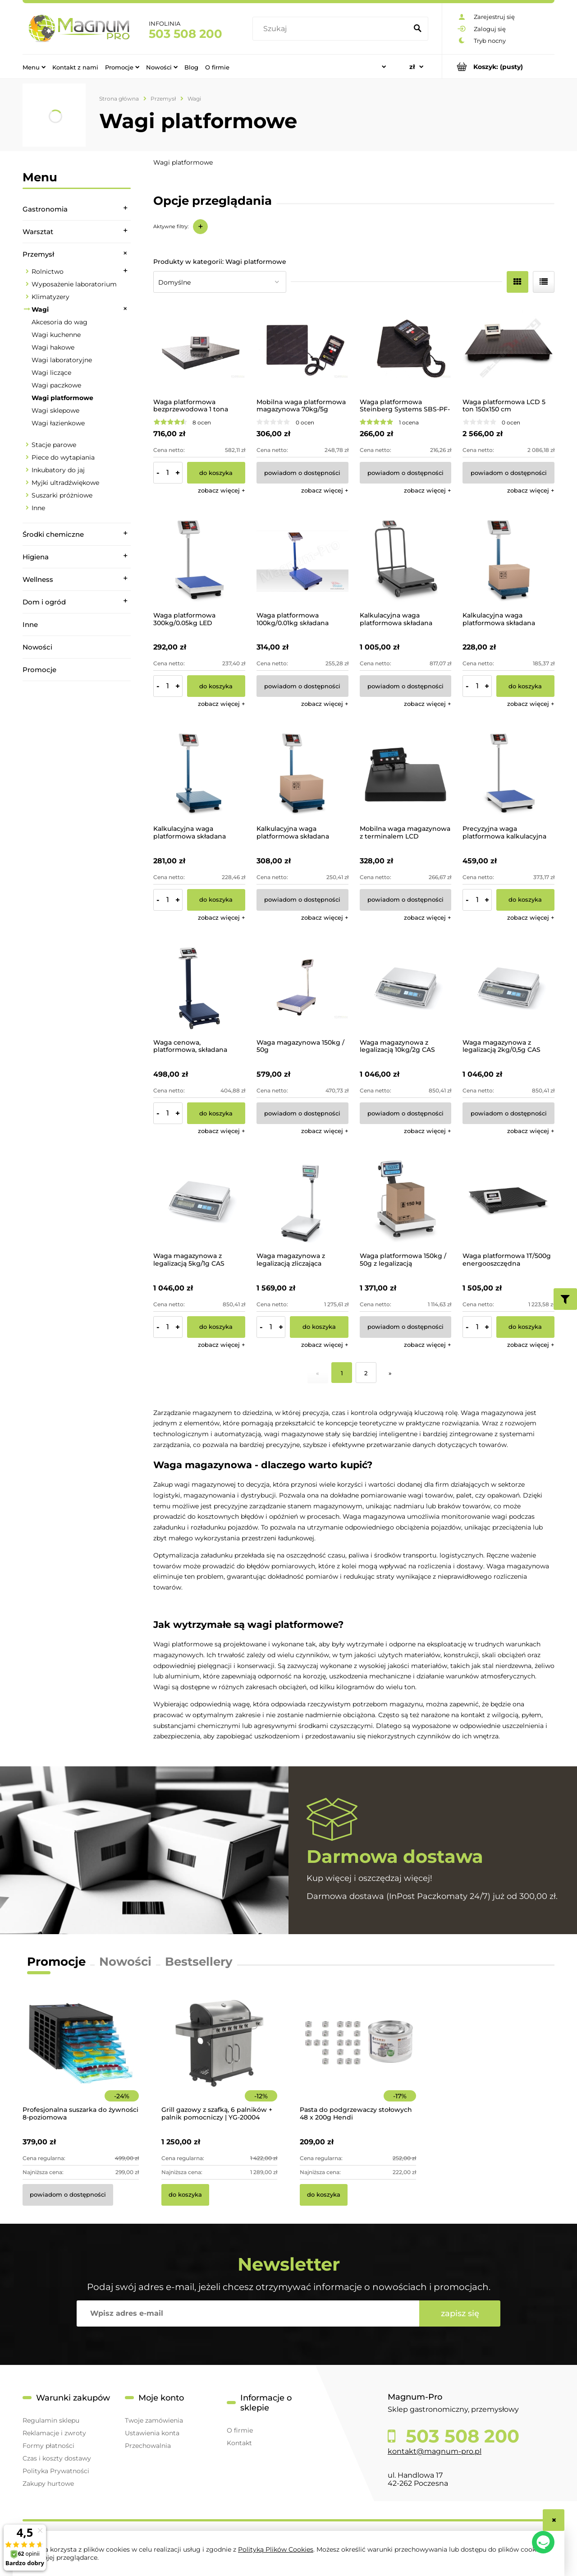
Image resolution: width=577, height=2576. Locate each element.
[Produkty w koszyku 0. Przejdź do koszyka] (498, 66)
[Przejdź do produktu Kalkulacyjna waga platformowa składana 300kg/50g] (302, 774)
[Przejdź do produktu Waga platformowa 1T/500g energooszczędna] (508, 1202)
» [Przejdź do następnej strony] (390, 1373)
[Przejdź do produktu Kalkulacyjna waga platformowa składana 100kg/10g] (508, 561)
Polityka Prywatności (56, 2471)
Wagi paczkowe (56, 385)
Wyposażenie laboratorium (74, 284)
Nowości (37, 647)
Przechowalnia (148, 2446)
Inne (38, 508)
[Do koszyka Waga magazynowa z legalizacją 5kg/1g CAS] (216, 1327)
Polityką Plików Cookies (275, 2549)
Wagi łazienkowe (58, 423)
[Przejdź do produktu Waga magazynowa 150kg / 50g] (302, 988)
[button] (221, 490)
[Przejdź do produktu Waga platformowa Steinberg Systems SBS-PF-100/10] (406, 348)
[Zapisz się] (459, 2313)
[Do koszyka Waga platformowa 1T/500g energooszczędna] (525, 1327)
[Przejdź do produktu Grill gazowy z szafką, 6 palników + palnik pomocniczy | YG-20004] (219, 2056)
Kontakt (239, 2443)
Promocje (39, 669)
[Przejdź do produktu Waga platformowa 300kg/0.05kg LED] (199, 561)
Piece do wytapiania (63, 457)
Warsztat (38, 231)
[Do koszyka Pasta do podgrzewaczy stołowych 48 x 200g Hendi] (324, 2195)
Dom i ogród (44, 602)
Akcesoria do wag (59, 322)
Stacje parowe (54, 445)
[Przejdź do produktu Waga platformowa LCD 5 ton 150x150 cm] (508, 348)
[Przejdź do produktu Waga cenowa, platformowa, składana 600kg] (199, 988)
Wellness (38, 579)
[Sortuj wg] (219, 282)
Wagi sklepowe (55, 410)
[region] (77, 807)
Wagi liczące (51, 373)
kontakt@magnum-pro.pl (434, 2451)
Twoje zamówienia (154, 2420)
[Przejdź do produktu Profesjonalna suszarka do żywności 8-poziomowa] (81, 2056)
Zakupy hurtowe (48, 2483)
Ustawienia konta (152, 2433)
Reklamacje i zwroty (54, 2433)
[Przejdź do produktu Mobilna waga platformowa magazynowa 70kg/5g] (302, 348)
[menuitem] (34, 66)
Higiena (36, 557)
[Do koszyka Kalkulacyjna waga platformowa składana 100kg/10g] (525, 686)
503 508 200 (185, 34)
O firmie (240, 2430)
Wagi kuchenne (56, 335)
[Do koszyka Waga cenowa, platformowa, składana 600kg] (216, 1113)
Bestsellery (199, 1961)
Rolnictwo (48, 271)
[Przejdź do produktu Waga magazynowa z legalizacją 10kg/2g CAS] (406, 988)
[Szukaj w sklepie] (332, 29)
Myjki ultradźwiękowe (65, 483)
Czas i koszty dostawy (57, 2458)
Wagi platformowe (62, 398)
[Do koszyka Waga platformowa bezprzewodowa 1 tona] (216, 473)
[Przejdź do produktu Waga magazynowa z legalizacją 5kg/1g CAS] (199, 1202)
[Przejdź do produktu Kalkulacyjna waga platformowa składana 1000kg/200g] (406, 561)
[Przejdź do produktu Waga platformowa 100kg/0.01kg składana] (302, 561)
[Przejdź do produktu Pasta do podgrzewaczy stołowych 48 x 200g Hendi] (358, 2056)
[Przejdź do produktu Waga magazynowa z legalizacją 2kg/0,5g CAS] (508, 988)
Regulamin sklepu (51, 2420)
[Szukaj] (417, 28)
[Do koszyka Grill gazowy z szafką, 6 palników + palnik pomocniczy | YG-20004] (185, 2195)
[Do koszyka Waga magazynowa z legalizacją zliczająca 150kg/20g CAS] (319, 1327)
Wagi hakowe (53, 347)
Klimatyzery (50, 297)
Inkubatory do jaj (58, 470)
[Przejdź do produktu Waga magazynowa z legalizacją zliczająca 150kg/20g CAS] (302, 1202)
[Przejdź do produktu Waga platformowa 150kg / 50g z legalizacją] (406, 1202)
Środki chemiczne (53, 534)
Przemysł (38, 254)
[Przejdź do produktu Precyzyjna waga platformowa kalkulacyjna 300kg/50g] (508, 774)
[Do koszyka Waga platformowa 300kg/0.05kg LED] (216, 686)
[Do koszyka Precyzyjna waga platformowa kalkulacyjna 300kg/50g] (525, 900)
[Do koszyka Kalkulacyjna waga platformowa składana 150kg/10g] (216, 900)
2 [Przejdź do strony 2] (365, 1373)
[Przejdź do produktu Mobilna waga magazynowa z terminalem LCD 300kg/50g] (406, 774)
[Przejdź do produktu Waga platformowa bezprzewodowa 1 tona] (199, 348)
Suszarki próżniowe (62, 495)
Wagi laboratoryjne (62, 360)
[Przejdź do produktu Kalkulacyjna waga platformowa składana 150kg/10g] (199, 774)
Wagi (40, 309)
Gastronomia (45, 209)
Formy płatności (48, 2446)
